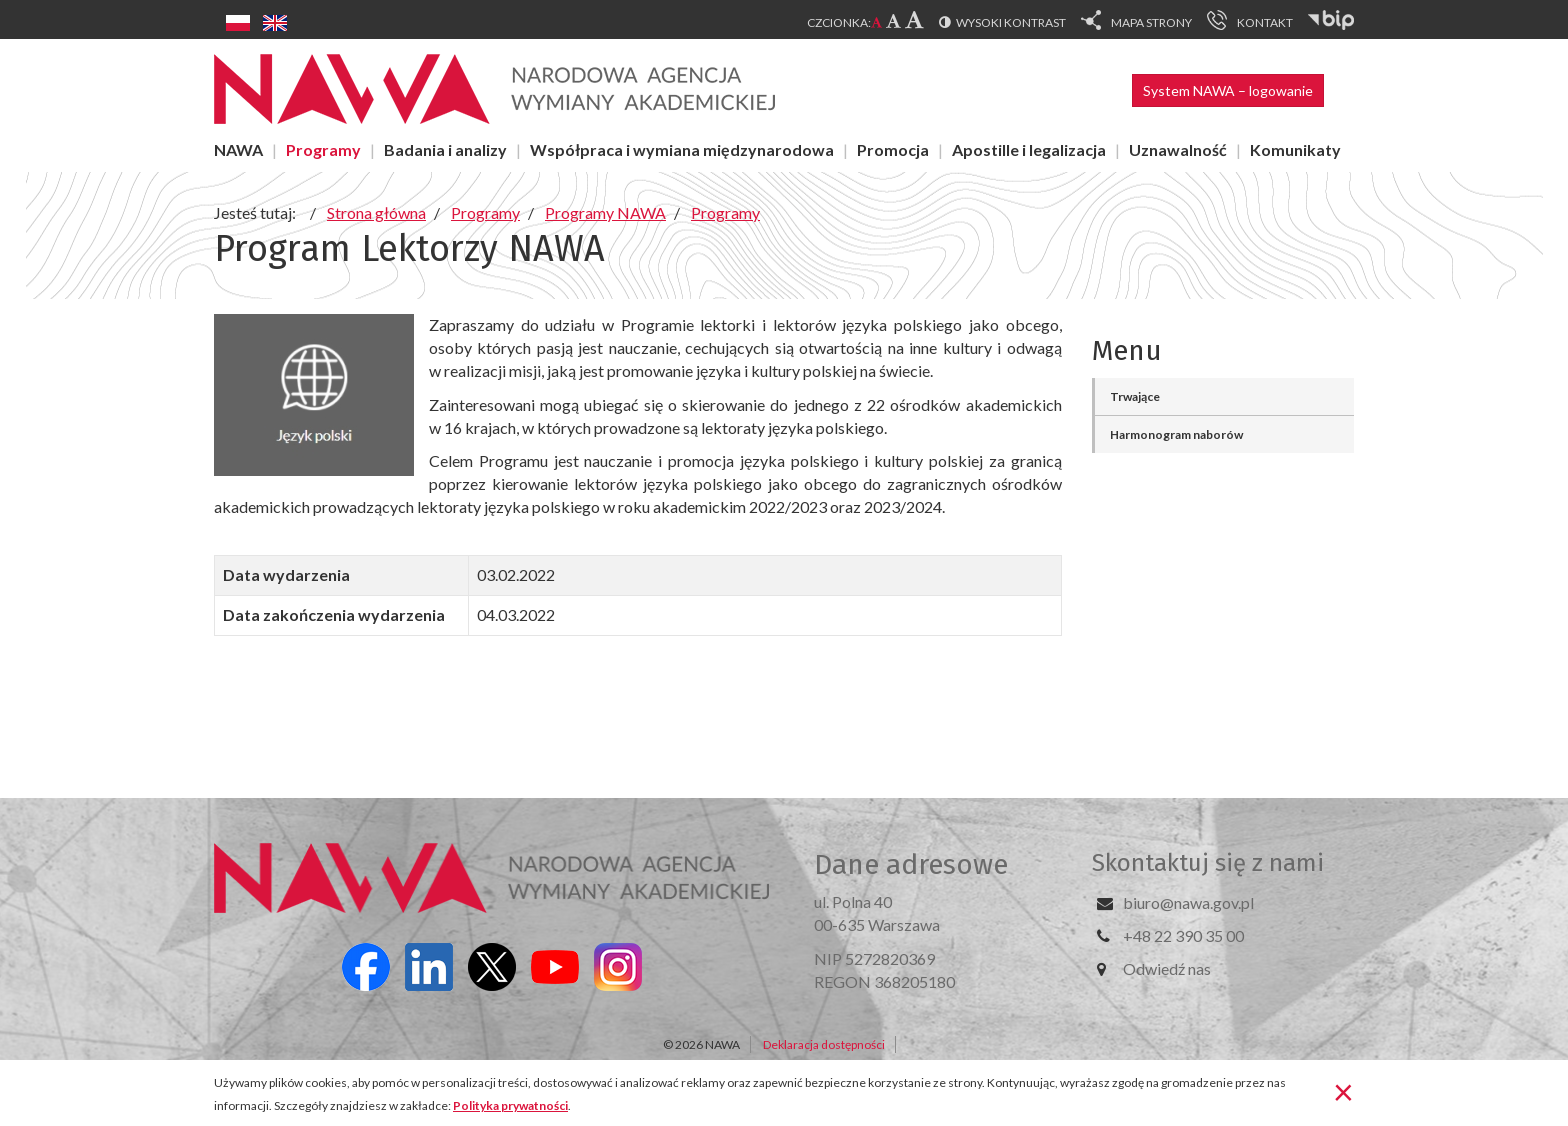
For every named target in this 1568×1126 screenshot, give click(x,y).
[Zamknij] (1343, 1091)
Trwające (1135, 396)
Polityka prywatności (510, 1105)
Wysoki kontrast (1011, 22)
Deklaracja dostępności (824, 1044)
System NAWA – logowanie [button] (1228, 90)
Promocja (893, 149)
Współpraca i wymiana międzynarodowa (682, 149)
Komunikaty (1295, 149)
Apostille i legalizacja (1029, 149)
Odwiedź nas (1167, 968)
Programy (323, 149)
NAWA (238, 149)
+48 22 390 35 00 (1183, 935)
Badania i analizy (445, 149)
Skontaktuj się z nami (1208, 863)
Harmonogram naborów (1176, 434)
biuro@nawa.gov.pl (1188, 902)
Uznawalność (1178, 149)
